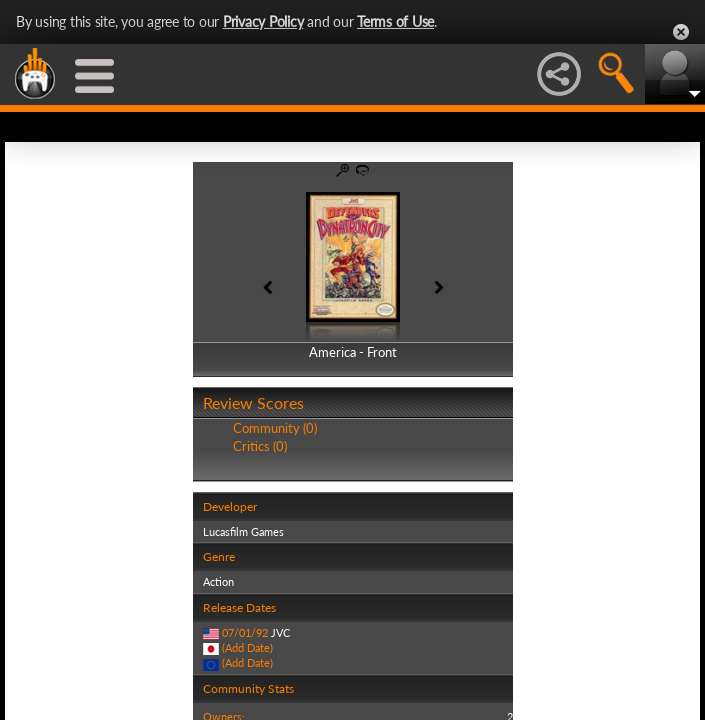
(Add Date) (247, 647)
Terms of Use (395, 21)
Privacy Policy (263, 21)
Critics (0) (260, 446)
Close (681, 32)
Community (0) (275, 428)
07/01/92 (245, 632)
